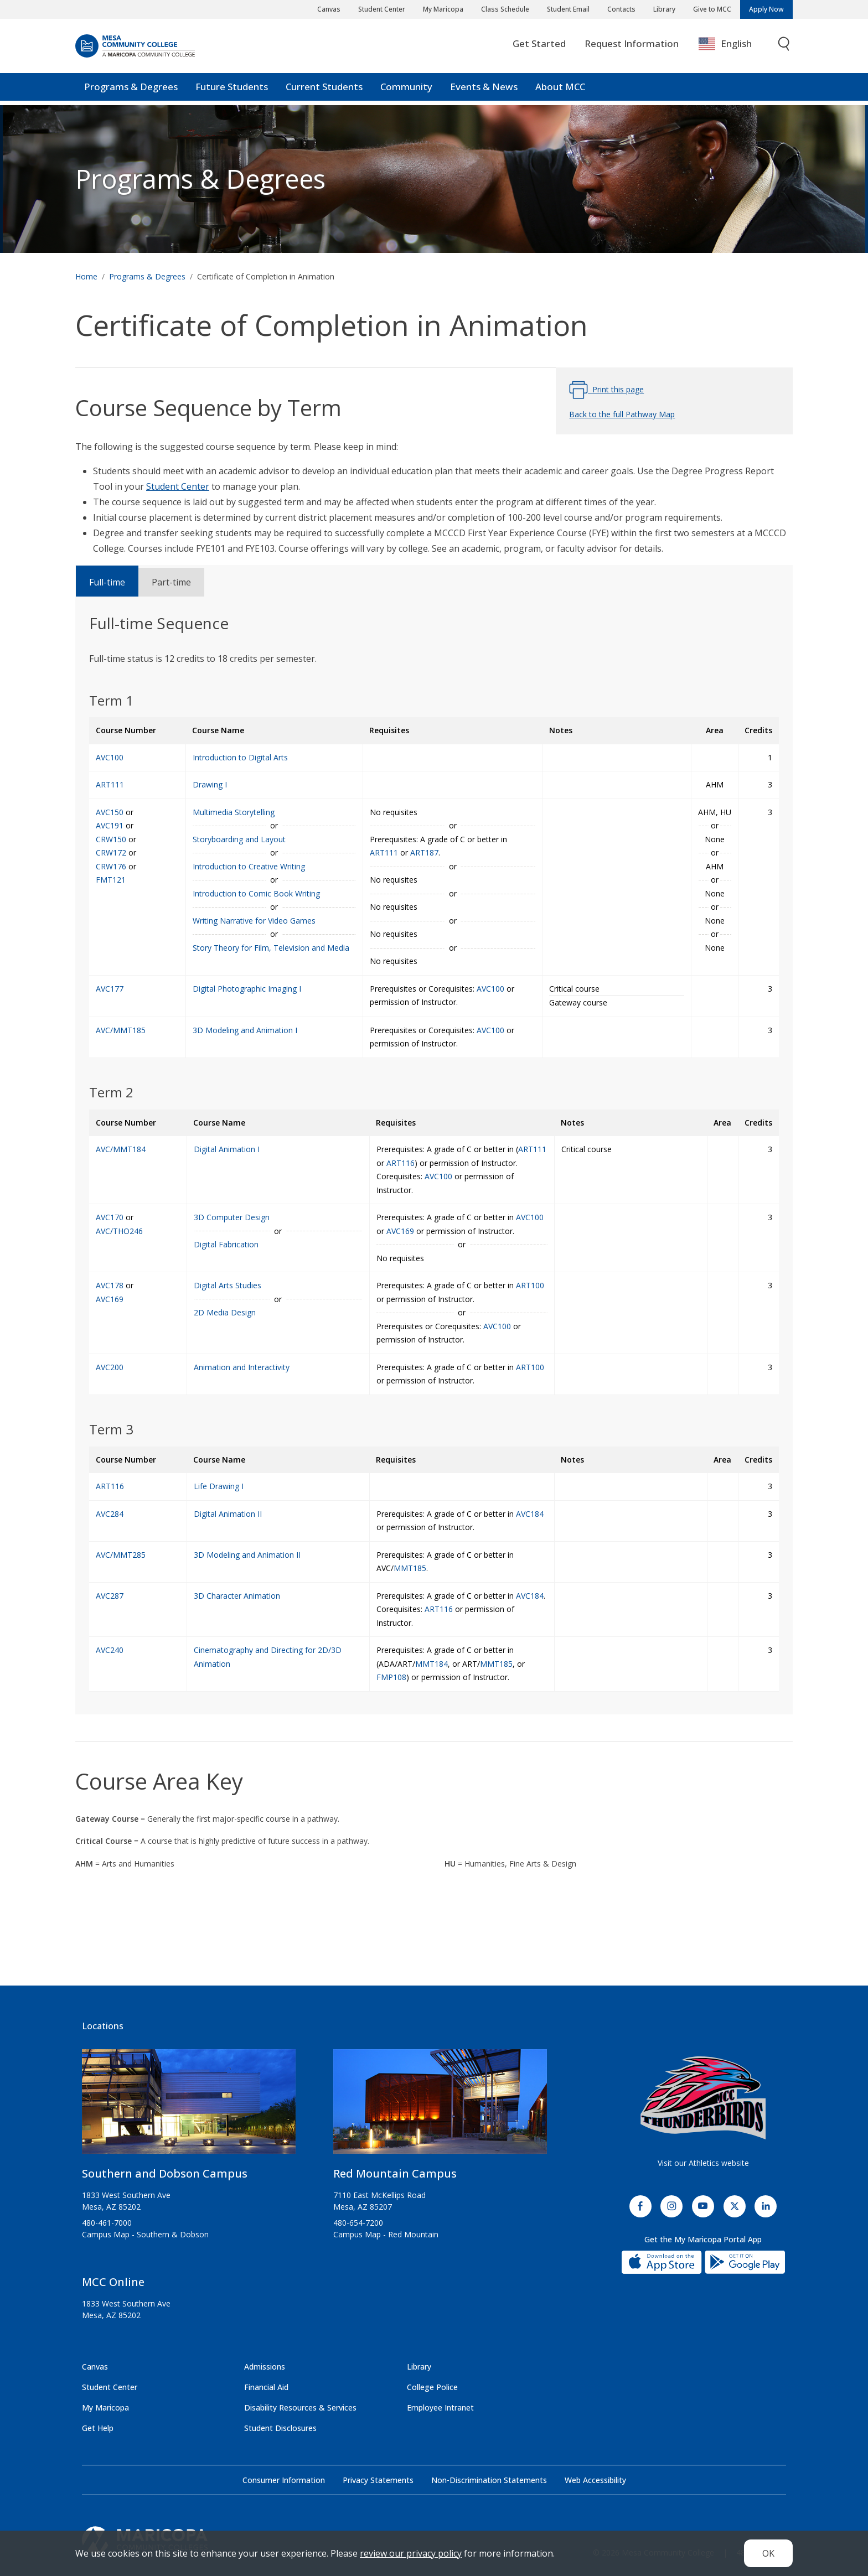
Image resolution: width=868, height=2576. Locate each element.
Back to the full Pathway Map (622, 414)
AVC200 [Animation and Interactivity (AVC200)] (109, 1367)
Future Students (231, 91)
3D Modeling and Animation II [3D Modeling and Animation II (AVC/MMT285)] (247, 1554)
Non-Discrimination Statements (489, 2480)
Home (86, 276)
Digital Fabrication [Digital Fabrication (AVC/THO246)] (226, 1244)
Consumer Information (283, 2480)
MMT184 (431, 1663)
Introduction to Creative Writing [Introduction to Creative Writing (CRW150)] (249, 866)
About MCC (560, 91)
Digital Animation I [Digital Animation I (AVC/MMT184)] (227, 1149)
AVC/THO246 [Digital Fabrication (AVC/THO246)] (119, 1231)
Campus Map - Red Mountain (385, 2234)
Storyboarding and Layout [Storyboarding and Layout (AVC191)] (239, 839)
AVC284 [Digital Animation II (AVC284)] (109, 1514)
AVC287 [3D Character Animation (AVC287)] (109, 1595)
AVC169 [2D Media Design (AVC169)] (109, 1299)
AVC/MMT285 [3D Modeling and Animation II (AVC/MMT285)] (121, 1554)
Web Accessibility (595, 2480)
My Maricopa (443, 9)
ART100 (530, 1285)
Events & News (484, 91)
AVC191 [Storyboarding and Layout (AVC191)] (109, 825)
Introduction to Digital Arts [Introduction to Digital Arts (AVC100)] (240, 757)
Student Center (381, 9)
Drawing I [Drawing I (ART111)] (210, 784)
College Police (432, 2387)
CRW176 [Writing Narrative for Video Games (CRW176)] (111, 866)
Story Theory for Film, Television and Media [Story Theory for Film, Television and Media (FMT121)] (271, 947)
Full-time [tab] (107, 582)
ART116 (400, 1163)
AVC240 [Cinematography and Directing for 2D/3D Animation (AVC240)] (109, 1650)
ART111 (384, 852)
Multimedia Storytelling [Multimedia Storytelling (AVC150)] (234, 812)
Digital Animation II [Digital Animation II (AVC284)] (228, 1514)
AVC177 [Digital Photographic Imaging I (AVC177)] (109, 988)
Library (664, 9)
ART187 (424, 852)
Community (406, 91)
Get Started (539, 48)
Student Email (568, 9)
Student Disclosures (280, 2428)
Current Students (324, 91)
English (725, 48)
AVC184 (530, 1514)
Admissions (264, 2366)
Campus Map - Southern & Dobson (145, 2234)
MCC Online (113, 2281)
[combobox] (733, 48)
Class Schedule (505, 9)
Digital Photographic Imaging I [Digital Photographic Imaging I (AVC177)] (247, 988)
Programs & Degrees (131, 91)
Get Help (97, 2428)
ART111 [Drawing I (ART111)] (110, 784)
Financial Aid (266, 2387)
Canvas (328, 9)
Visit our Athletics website (703, 2163)
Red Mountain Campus (395, 2173)
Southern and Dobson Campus (164, 2173)
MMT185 (410, 1568)
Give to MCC (712, 9)
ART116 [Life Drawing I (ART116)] (110, 1486)
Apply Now (766, 9)
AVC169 (400, 1231)
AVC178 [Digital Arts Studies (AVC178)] (109, 1285)
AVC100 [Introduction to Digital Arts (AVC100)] (109, 757)
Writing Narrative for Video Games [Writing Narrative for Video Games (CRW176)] (254, 920)
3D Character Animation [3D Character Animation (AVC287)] (237, 1595)
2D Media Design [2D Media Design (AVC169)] (225, 1312)
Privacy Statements (378, 2480)
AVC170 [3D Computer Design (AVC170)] (109, 1217)
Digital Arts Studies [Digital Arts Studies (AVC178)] (227, 1285)
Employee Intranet (440, 2407)
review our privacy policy (411, 2553)
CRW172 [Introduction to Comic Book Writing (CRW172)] (111, 852)
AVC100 (490, 988)
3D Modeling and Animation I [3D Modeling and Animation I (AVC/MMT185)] (245, 1030)
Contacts (621, 9)
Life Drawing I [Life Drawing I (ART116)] (219, 1486)
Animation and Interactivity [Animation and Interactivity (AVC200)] (242, 1367)
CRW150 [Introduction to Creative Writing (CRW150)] (111, 839)
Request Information (632, 48)
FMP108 (391, 1677)
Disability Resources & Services (300, 2407)
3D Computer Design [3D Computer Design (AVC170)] (232, 1217)
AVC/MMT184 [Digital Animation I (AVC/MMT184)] (121, 1149)
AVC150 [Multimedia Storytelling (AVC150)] (109, 812)
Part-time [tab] (171, 582)
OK (768, 2553)
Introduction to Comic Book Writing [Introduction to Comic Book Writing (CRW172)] (256, 893)
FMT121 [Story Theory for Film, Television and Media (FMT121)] (111, 879)
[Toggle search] (784, 48)
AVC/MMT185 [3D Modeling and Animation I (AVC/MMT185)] (121, 1030)
